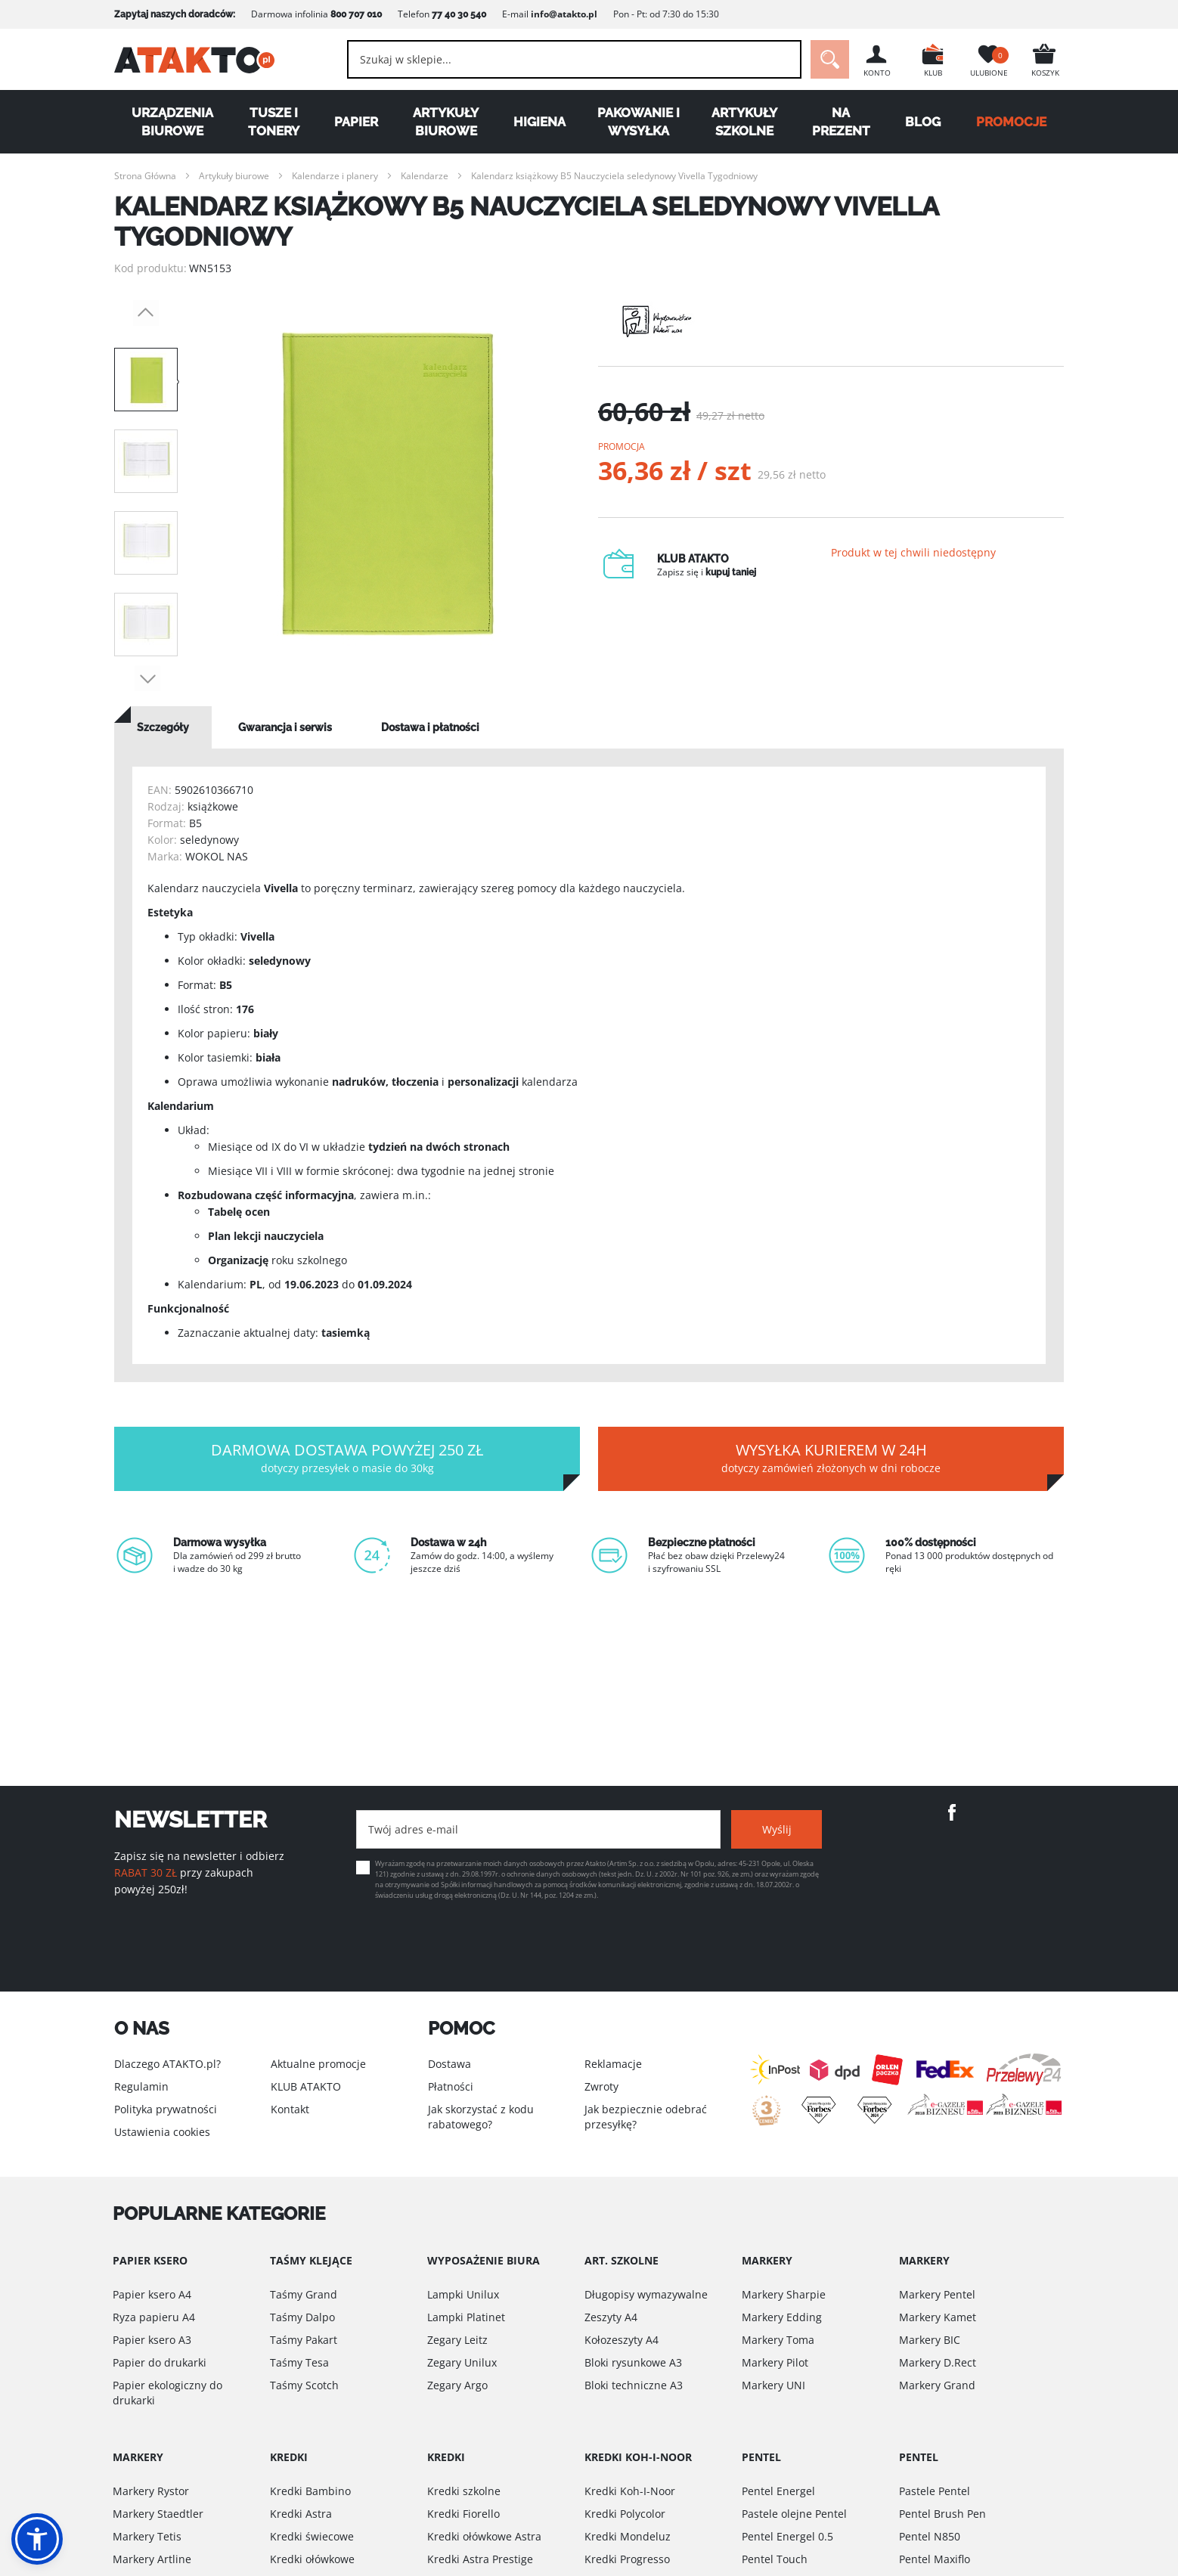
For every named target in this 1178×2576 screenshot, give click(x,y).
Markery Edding (782, 2317)
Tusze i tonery (273, 121)
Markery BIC (929, 2340)
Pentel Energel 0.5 (787, 2536)
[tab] (163, 727)
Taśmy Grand (303, 2294)
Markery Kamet (937, 2317)
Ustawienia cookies (162, 2132)
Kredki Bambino (310, 2491)
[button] (37, 2539)
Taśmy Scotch (304, 2385)
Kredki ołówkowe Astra (484, 2536)
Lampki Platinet (466, 2317)
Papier (356, 121)
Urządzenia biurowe (172, 121)
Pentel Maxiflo (934, 2559)
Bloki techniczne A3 (633, 2385)
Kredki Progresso (627, 2559)
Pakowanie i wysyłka (638, 121)
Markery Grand (937, 2385)
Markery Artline (152, 2559)
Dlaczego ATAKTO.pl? (167, 2064)
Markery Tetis (147, 2536)
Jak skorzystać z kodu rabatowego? (481, 2116)
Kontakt (290, 2109)
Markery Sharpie (784, 2294)
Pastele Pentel (934, 2491)
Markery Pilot (775, 2362)
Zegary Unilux (462, 2362)
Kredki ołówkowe (312, 2559)
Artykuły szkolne (744, 121)
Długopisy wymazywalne (646, 2294)
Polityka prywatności (165, 2109)
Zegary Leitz (457, 2340)
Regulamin (141, 2086)
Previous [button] (146, 313)
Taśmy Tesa (299, 2362)
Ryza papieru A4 (154, 2317)
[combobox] (574, 59)
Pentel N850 (929, 2536)
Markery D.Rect (937, 2362)
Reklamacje (613, 2064)
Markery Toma (778, 2340)
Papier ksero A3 (152, 2340)
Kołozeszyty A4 (621, 2340)
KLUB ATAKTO (306, 2086)
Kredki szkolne (464, 2491)
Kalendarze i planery (335, 175)
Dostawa (449, 2064)
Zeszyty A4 (610, 2317)
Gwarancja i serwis (285, 727)
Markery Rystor (151, 2491)
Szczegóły (163, 727)
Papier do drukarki (159, 2362)
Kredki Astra (301, 2513)
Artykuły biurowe (446, 121)
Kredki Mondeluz (627, 2536)
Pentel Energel (778, 2491)
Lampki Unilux (463, 2294)
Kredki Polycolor (624, 2513)
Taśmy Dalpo (302, 2317)
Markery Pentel (937, 2294)
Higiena (539, 121)
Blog (923, 121)
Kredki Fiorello (463, 2513)
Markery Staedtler (158, 2513)
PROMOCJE (1011, 121)
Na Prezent (841, 121)
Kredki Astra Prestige (480, 2559)
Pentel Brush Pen (942, 2513)
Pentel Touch (775, 2559)
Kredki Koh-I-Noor (629, 2491)
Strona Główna (145, 175)
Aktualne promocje (318, 2064)
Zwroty (601, 2086)
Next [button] (147, 678)
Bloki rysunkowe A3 (633, 2362)
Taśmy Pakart (303, 2340)
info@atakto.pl (564, 14)
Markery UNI (773, 2385)
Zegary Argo (457, 2385)
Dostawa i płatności (430, 727)
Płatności (450, 2086)
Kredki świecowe (312, 2536)
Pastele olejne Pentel (794, 2513)
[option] (388, 484)
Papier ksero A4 (152, 2294)
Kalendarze (424, 175)
